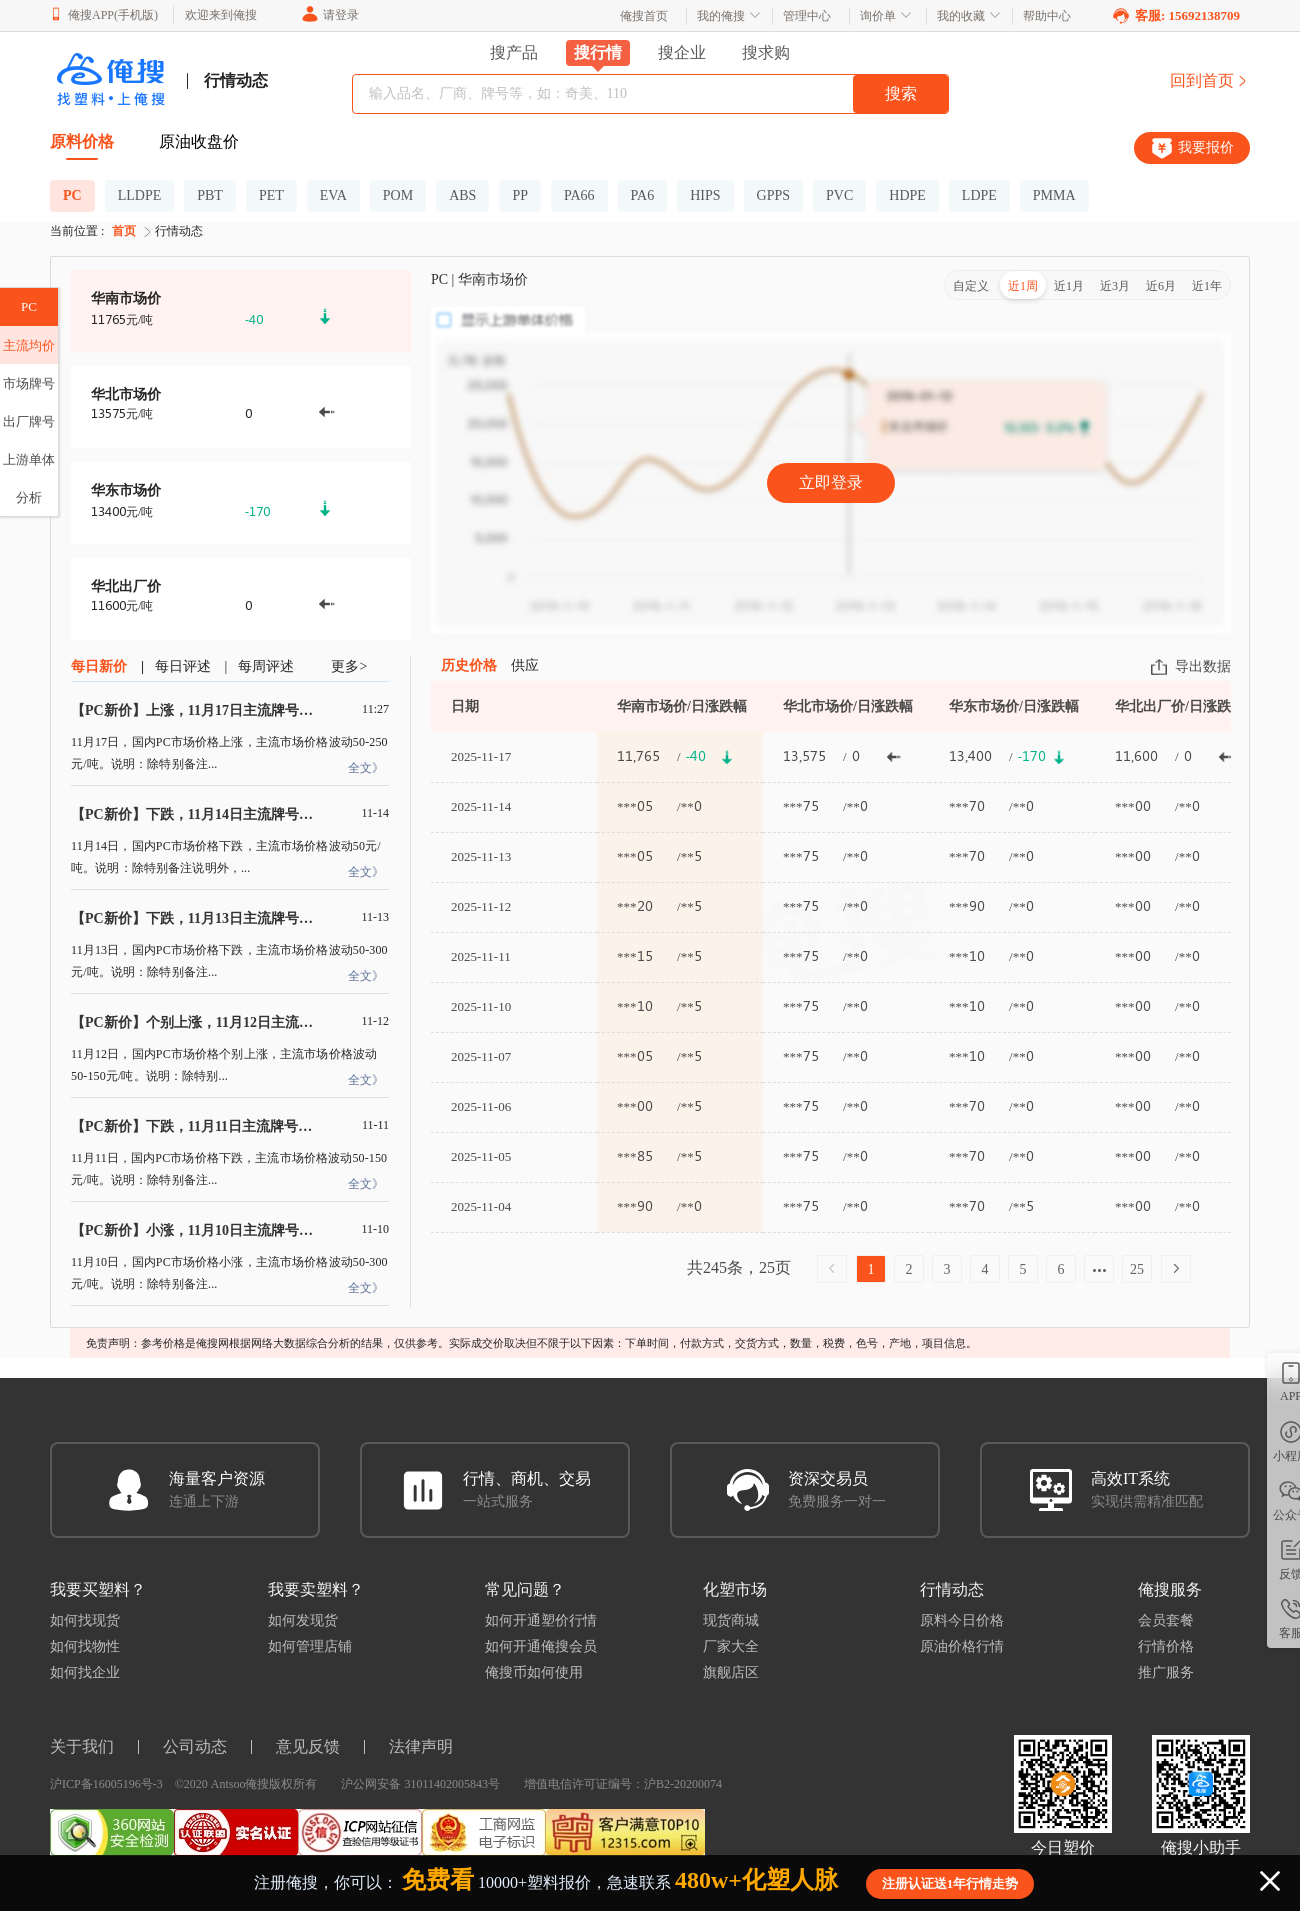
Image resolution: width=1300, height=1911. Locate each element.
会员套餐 (1166, 1620)
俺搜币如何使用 (534, 1672)
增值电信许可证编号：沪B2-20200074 (623, 1784)
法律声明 (421, 1746)
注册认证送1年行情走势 (950, 1883)
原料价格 (82, 141)
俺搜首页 (644, 16)
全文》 (366, 768)
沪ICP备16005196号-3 (106, 1784)
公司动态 (195, 1746)
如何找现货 (85, 1620)
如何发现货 (303, 1620)
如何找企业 (85, 1672)
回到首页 (1210, 81)
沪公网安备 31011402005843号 (420, 1784)
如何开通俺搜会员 (541, 1646)
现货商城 (731, 1620)
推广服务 (1166, 1672)
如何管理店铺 (310, 1646)
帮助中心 (1047, 16)
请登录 (329, 15)
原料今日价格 (962, 1620)
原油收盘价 (199, 141)
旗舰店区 (731, 1672)
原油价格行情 (962, 1646)
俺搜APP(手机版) (104, 14)
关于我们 (82, 1746)
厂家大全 (731, 1646)
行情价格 (1166, 1646)
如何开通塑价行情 (541, 1620)
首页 (133, 232)
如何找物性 (85, 1646)
